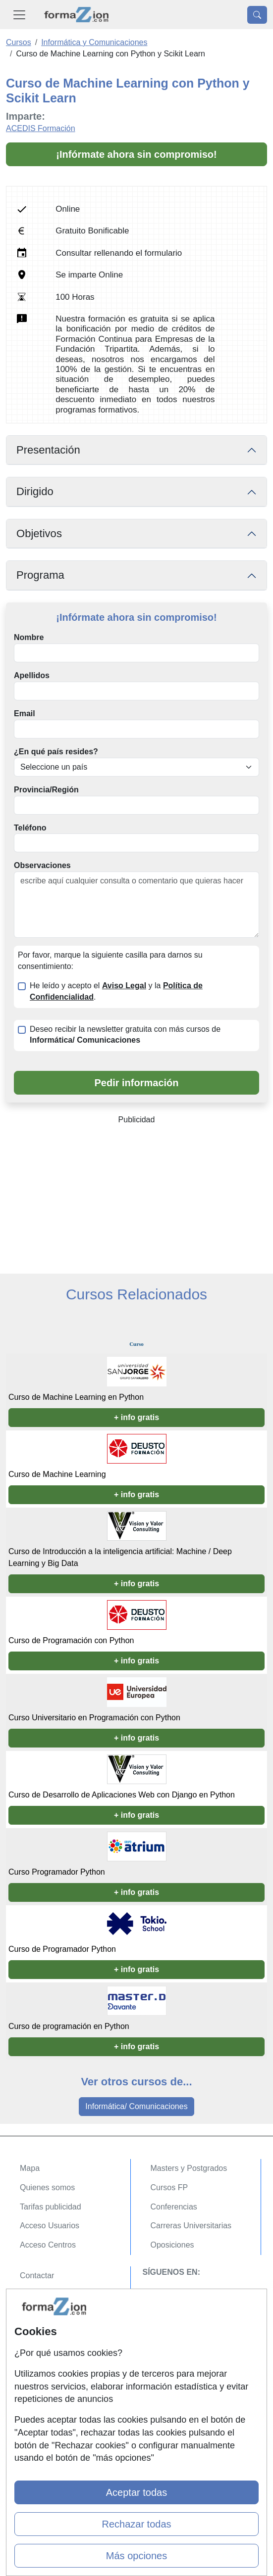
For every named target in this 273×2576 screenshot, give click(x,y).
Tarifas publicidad (50, 2207)
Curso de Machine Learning (57, 1474)
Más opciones (136, 2555)
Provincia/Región (46, 789)
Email (24, 713)
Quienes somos (47, 2187)
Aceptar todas (136, 2492)
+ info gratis (136, 1417)
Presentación (48, 450)
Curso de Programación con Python (71, 1640)
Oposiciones (172, 2245)
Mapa (30, 2168)
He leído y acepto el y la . (116, 991)
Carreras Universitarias (191, 2225)
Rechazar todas (136, 2524)
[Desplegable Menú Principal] (19, 14)
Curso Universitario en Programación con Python (94, 1717)
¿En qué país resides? (56, 751)
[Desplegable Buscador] (257, 15)
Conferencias (174, 2207)
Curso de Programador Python (62, 1949)
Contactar (37, 2275)
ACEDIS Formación (40, 128)
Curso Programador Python (56, 1872)
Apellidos (32, 675)
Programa (40, 575)
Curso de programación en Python (68, 2026)
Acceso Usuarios (49, 2225)
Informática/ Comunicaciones (136, 2106)
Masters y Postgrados (189, 2168)
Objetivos (39, 533)
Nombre (29, 637)
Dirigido (35, 491)
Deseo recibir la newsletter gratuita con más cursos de (125, 1035)
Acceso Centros (48, 2245)
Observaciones (42, 865)
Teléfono (30, 828)
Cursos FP (169, 2187)
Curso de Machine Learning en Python (76, 1397)
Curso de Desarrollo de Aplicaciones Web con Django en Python (121, 1795)
